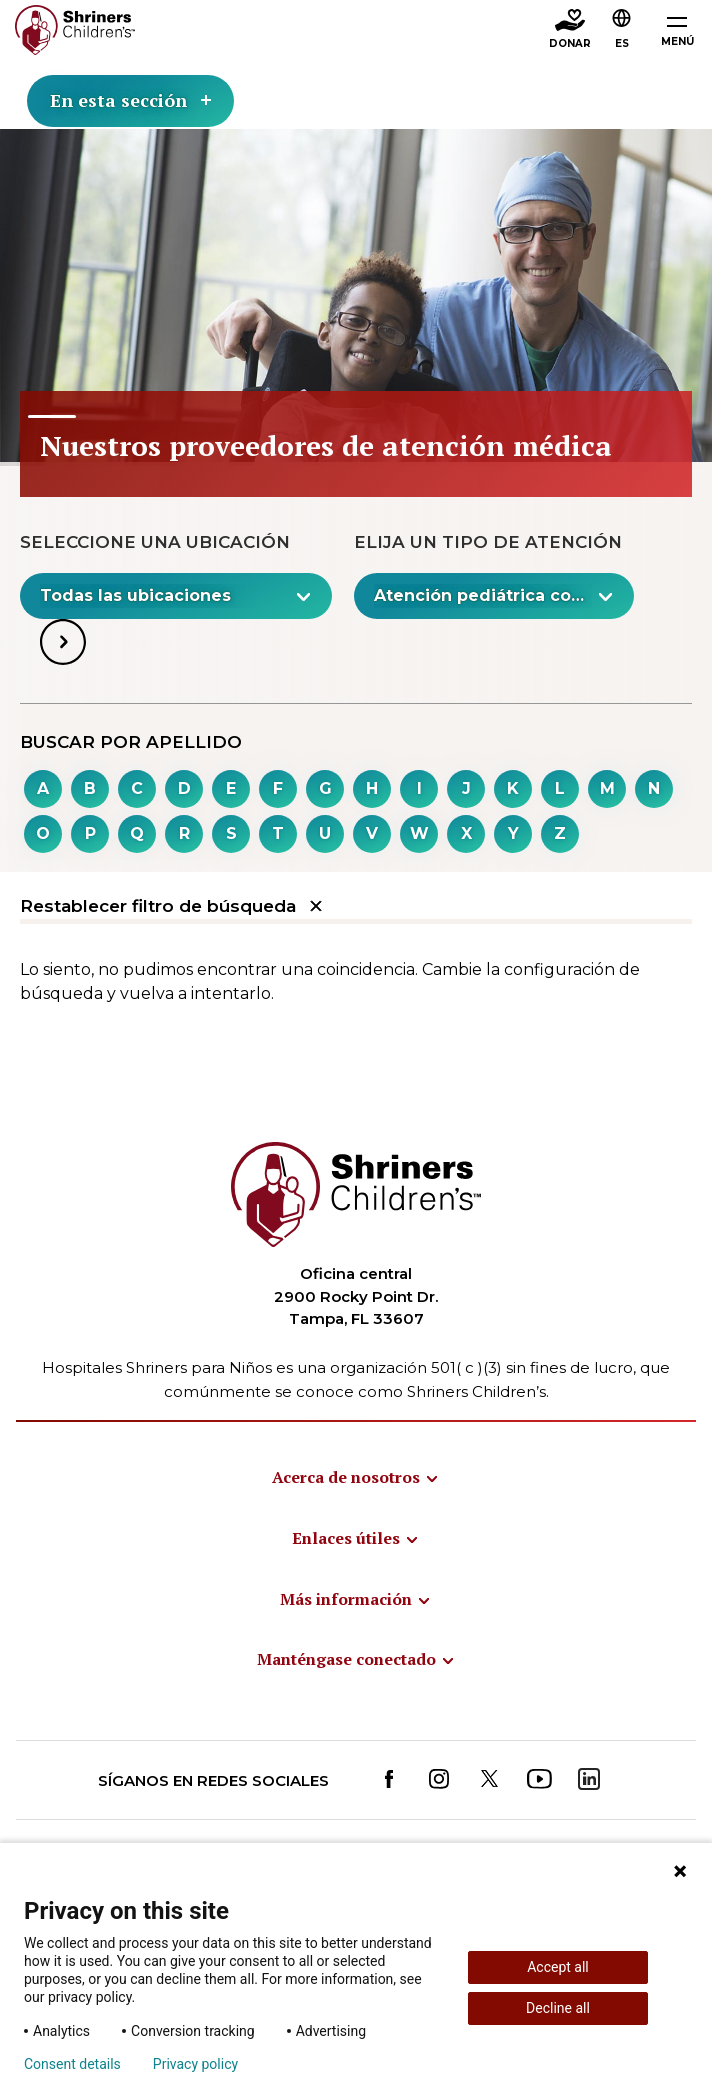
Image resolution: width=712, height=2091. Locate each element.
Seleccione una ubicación (155, 542)
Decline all (558, 2008)
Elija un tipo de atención (488, 542)
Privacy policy (195, 2064)
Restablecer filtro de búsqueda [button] (171, 906)
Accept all (558, 1967)
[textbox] (165, 596)
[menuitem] (356, 1477)
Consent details (72, 2064)
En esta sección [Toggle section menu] (130, 100)
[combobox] (621, 31)
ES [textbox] (622, 43)
